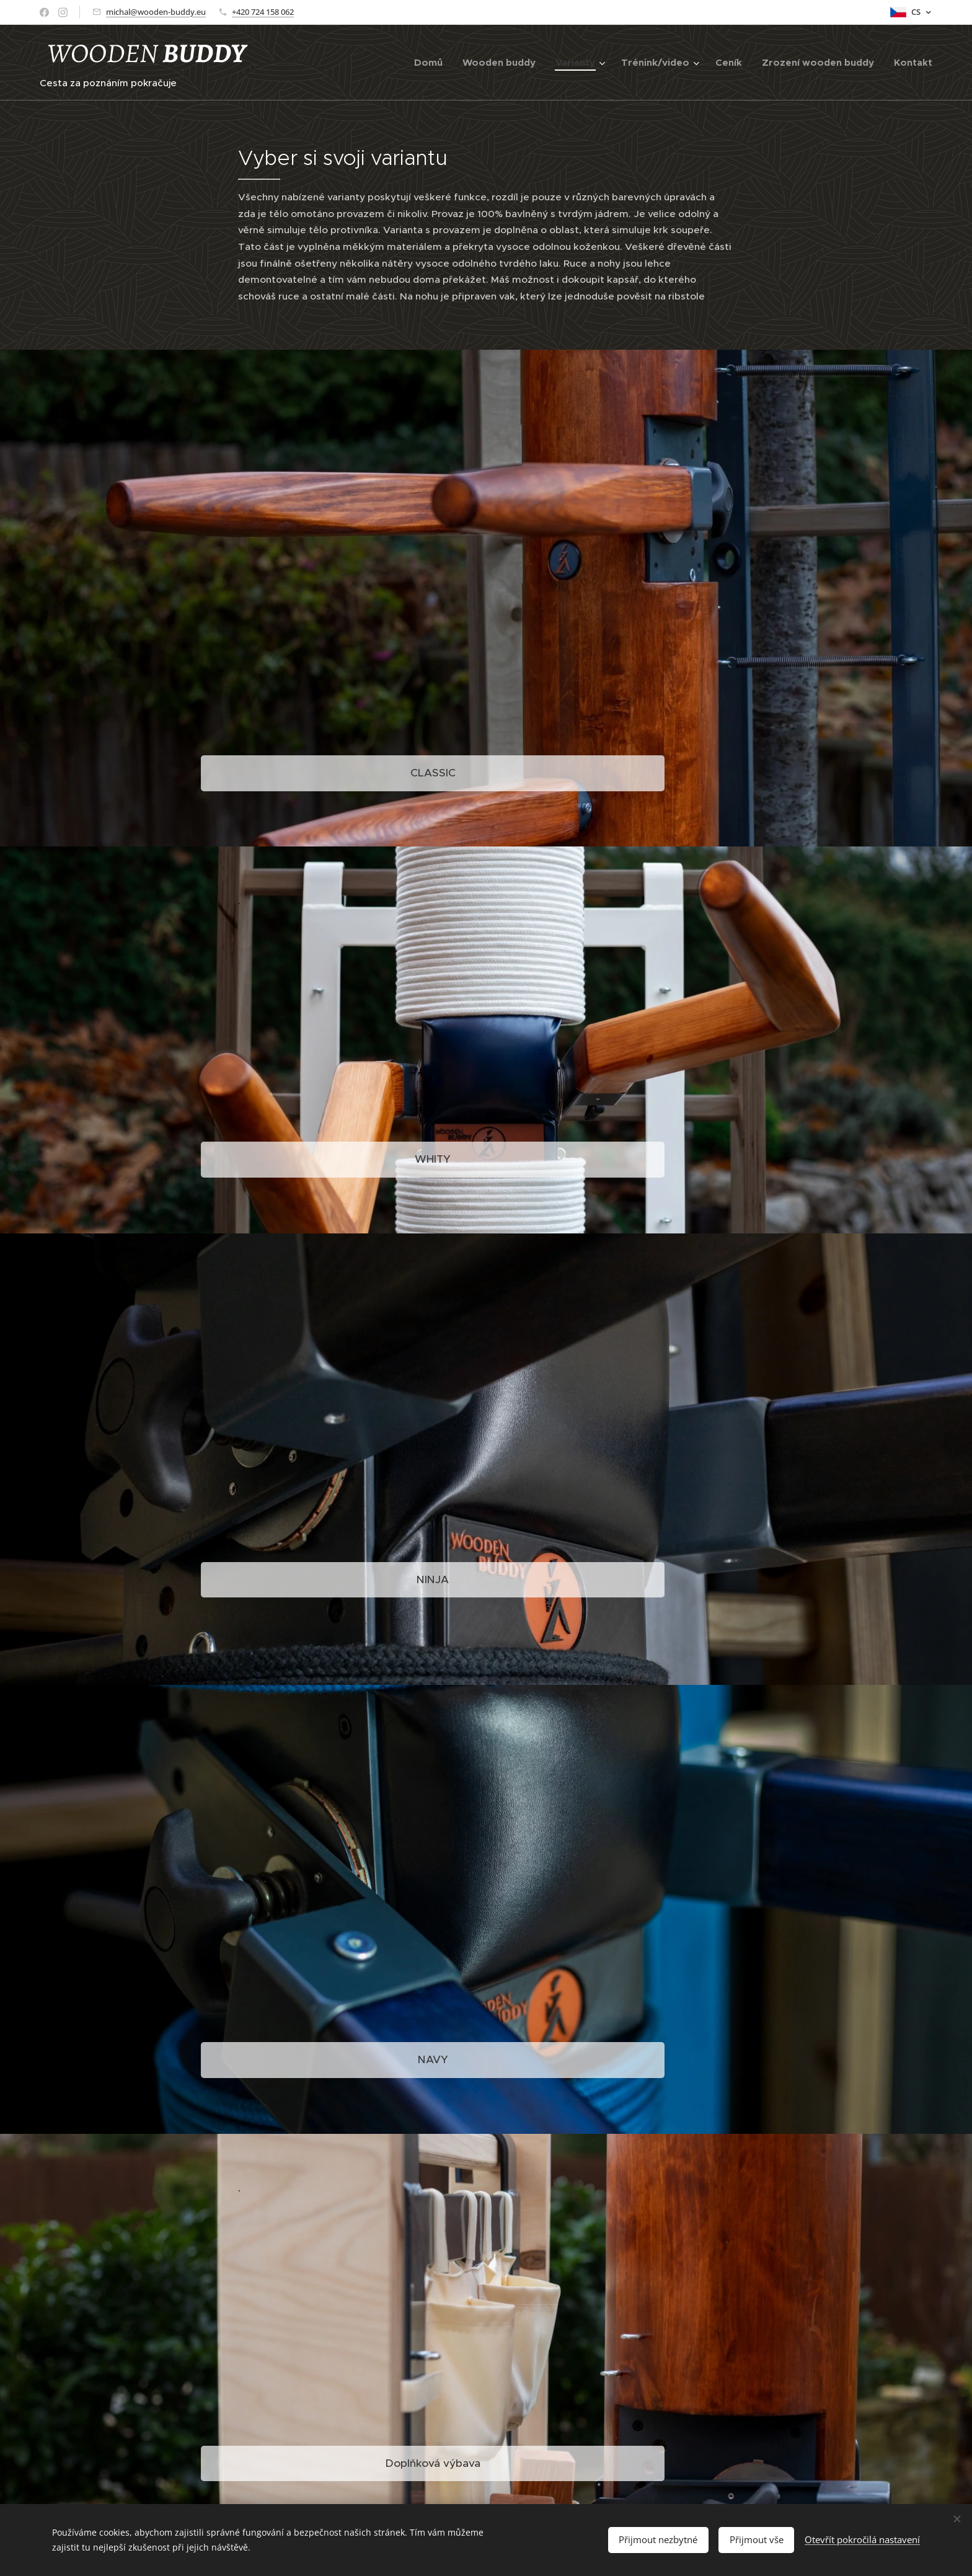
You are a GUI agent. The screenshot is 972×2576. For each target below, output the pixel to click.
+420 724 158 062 (263, 11)
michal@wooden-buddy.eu (156, 11)
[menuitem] (432, 62)
